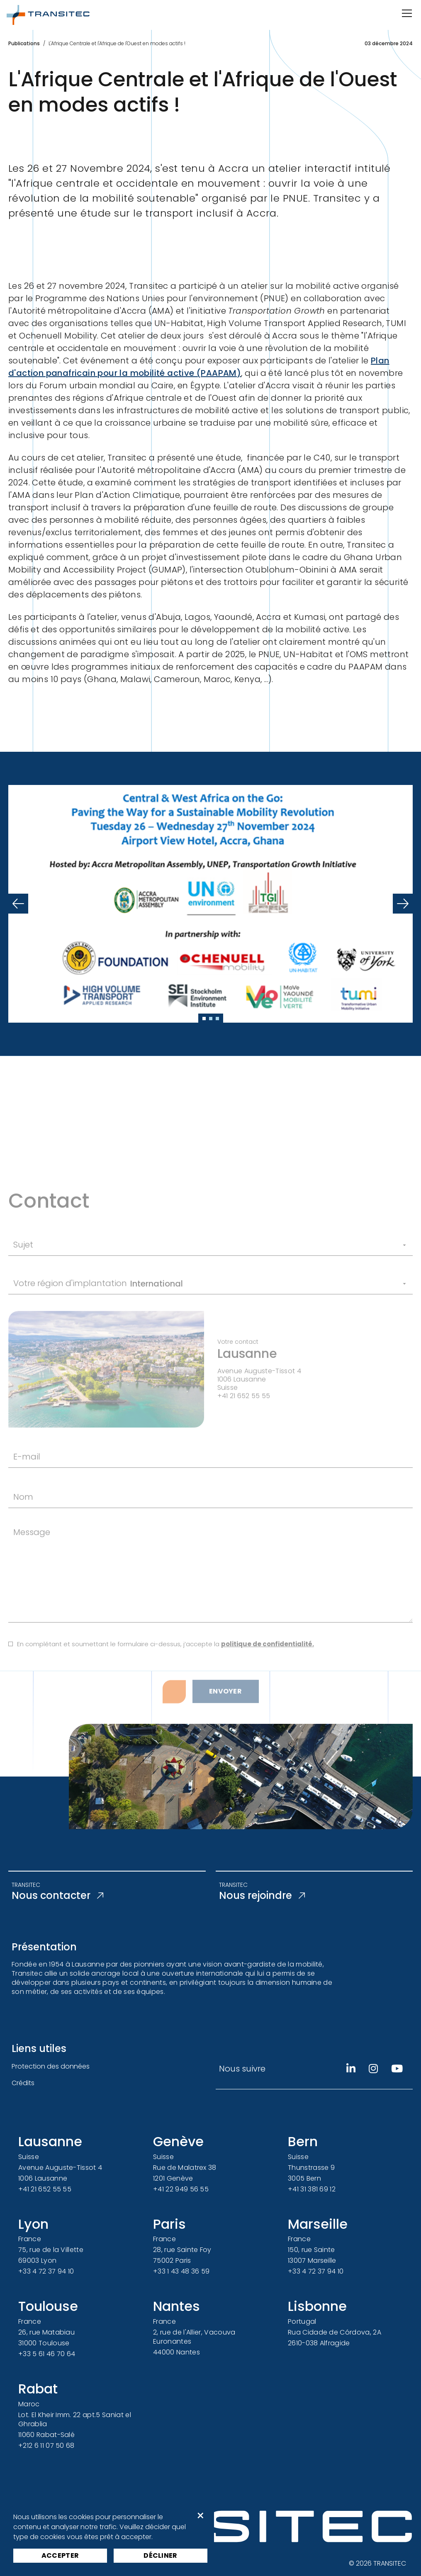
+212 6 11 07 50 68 (46, 2445)
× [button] (200, 2516)
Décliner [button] (161, 2555)
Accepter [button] (60, 2555)
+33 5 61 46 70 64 (46, 2354)
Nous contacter (57, 1896)
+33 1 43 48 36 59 (181, 2271)
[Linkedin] (351, 2069)
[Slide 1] (204, 1019)
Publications (24, 43)
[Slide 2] (210, 1019)
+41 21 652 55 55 (44, 2189)
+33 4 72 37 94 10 (46, 2271)
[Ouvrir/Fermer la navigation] (406, 13)
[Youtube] (396, 2069)
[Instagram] (373, 2069)
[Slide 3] (217, 1019)
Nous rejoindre (262, 1896)
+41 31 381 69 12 (312, 2189)
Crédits (23, 2083)
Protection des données (51, 2066)
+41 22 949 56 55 (181, 2189)
